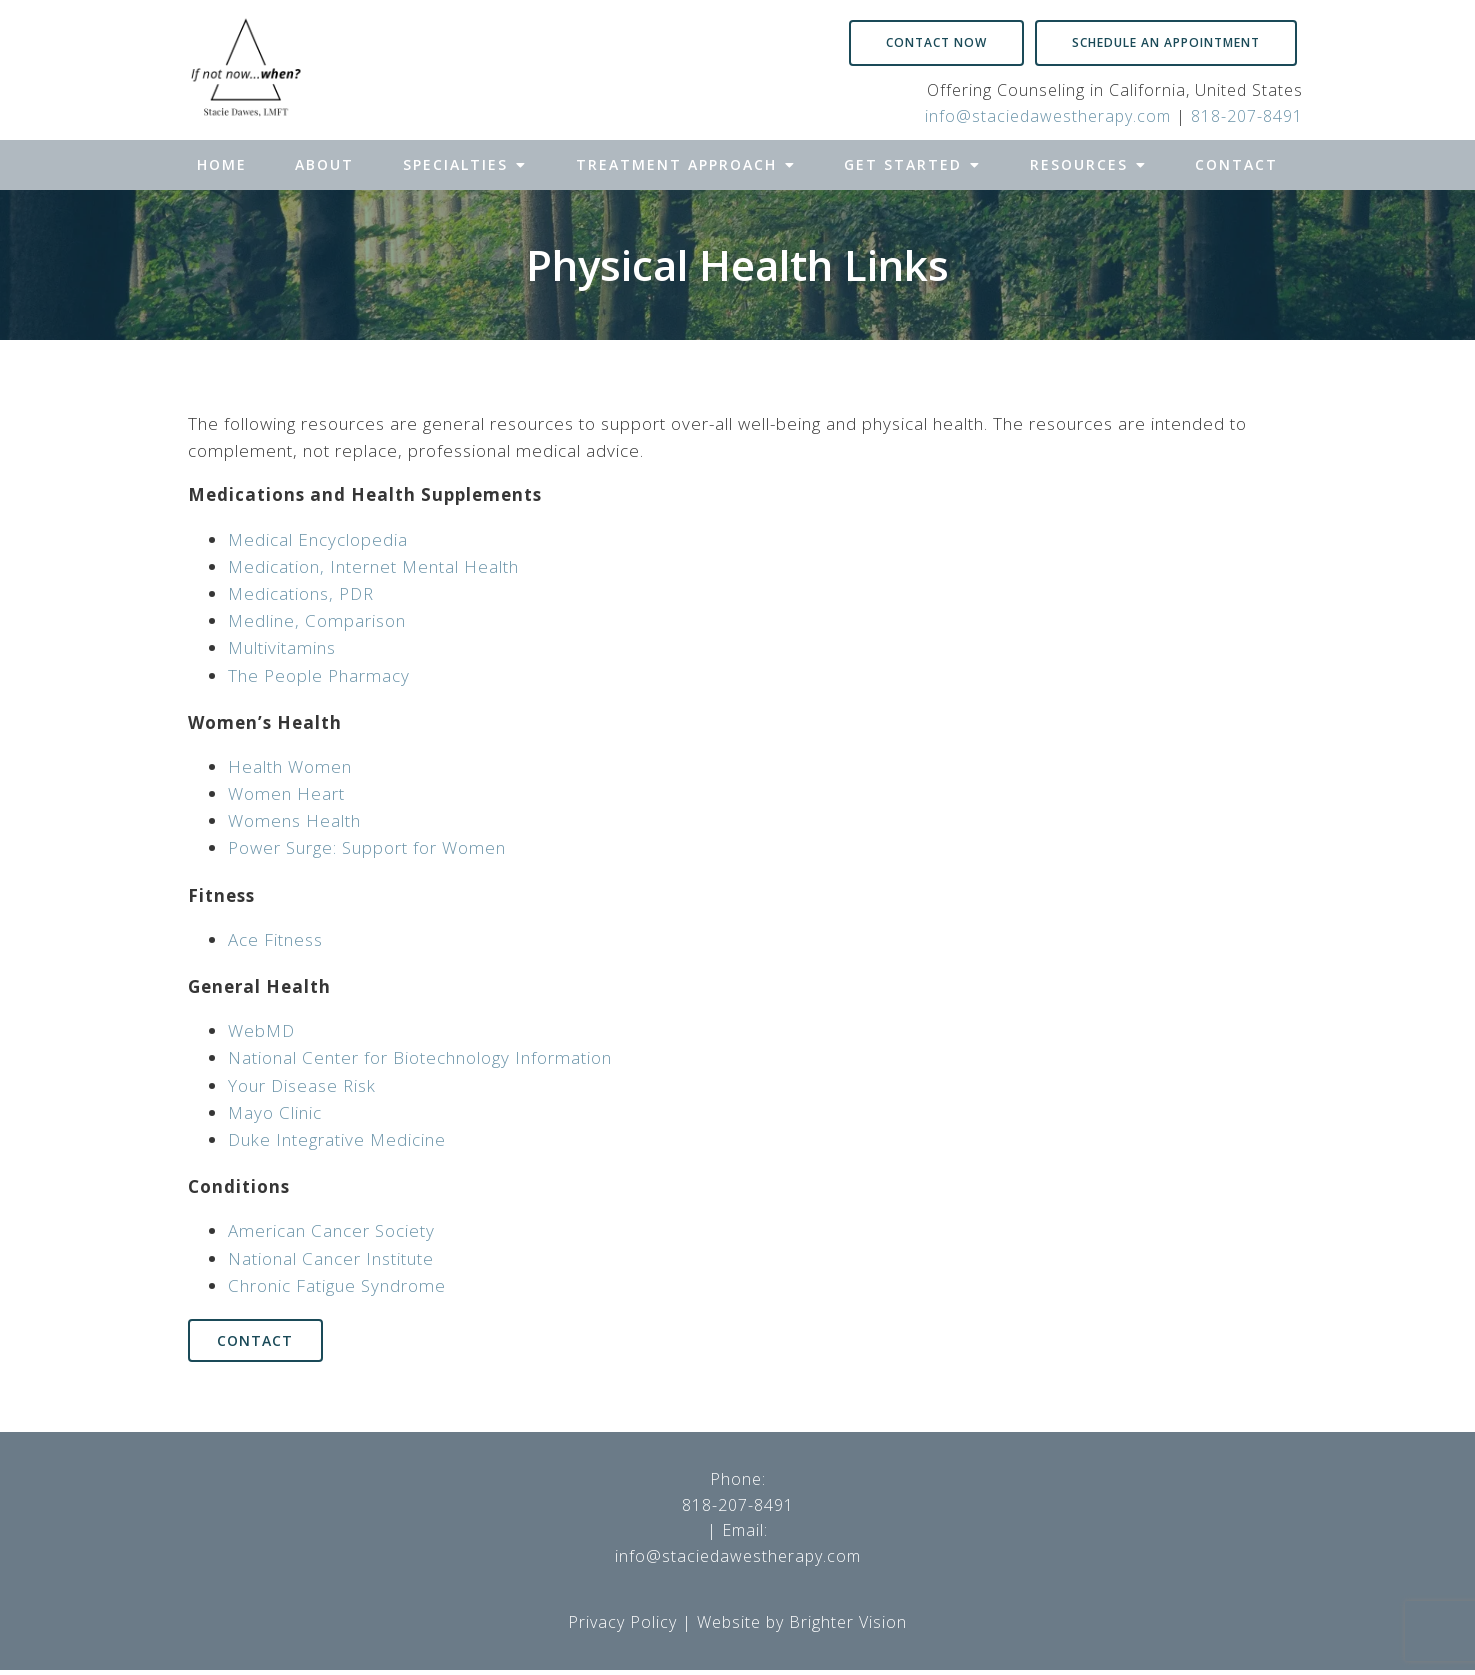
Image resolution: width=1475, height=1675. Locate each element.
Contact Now (936, 42)
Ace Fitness (275, 939)
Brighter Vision (848, 1626)
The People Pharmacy (319, 675)
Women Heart (286, 793)
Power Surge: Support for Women (367, 847)
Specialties (455, 164)
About (324, 164)
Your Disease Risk (302, 1085)
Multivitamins (282, 647)
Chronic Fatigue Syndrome (337, 1285)
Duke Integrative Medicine (337, 1139)
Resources (1079, 164)
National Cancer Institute (331, 1258)
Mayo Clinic (275, 1112)
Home (222, 164)
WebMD (261, 1030)
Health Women (290, 766)
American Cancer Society (331, 1230)
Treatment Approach (676, 164)
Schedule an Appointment (1166, 42)
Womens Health (294, 820)
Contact (1236, 164)
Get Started (903, 164)
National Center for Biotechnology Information (420, 1057)
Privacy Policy (622, 1626)
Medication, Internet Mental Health (373, 566)
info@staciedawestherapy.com (1048, 116)
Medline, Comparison (317, 620)
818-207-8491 (1247, 116)
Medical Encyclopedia (318, 539)
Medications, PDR (301, 593)
